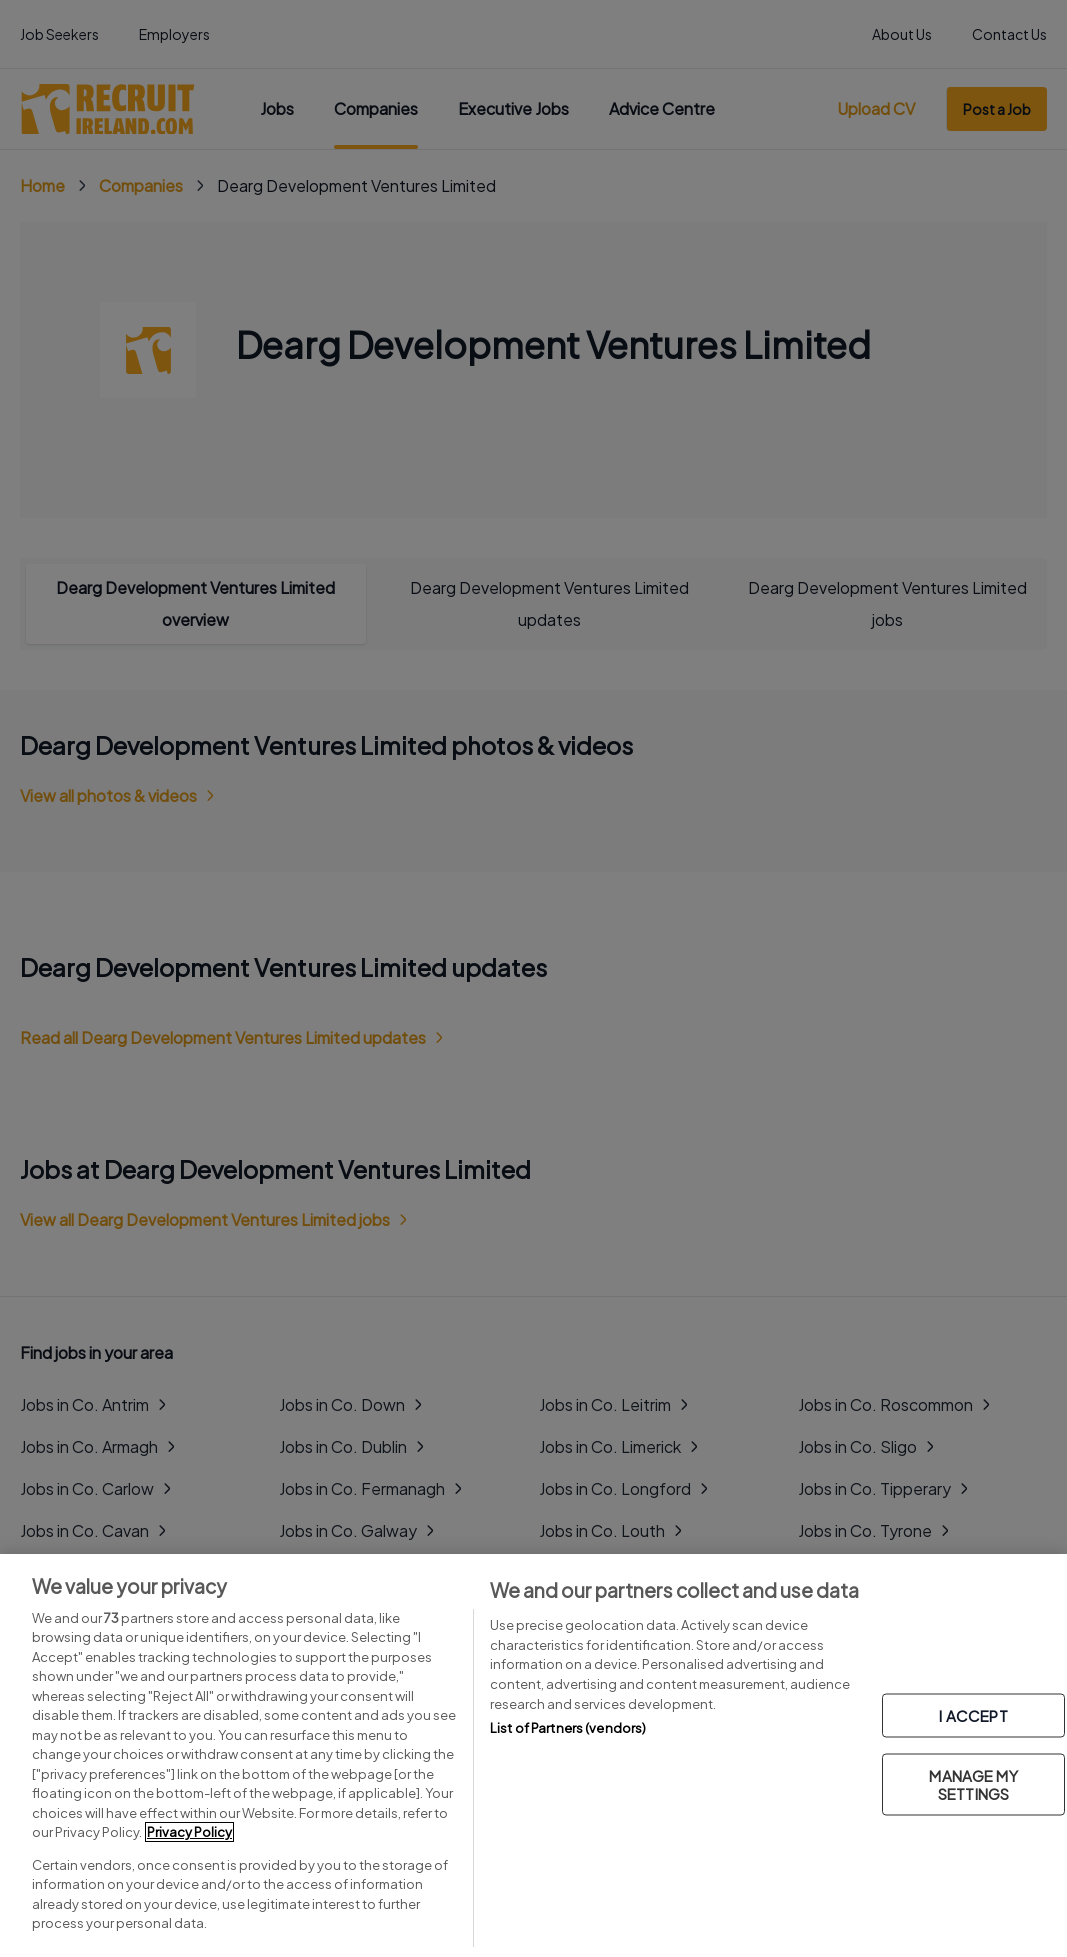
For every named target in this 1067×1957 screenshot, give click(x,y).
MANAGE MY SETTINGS (973, 1784)
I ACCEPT (973, 1715)
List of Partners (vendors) (568, 1728)
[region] (533, 1755)
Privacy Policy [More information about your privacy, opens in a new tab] (189, 1832)
